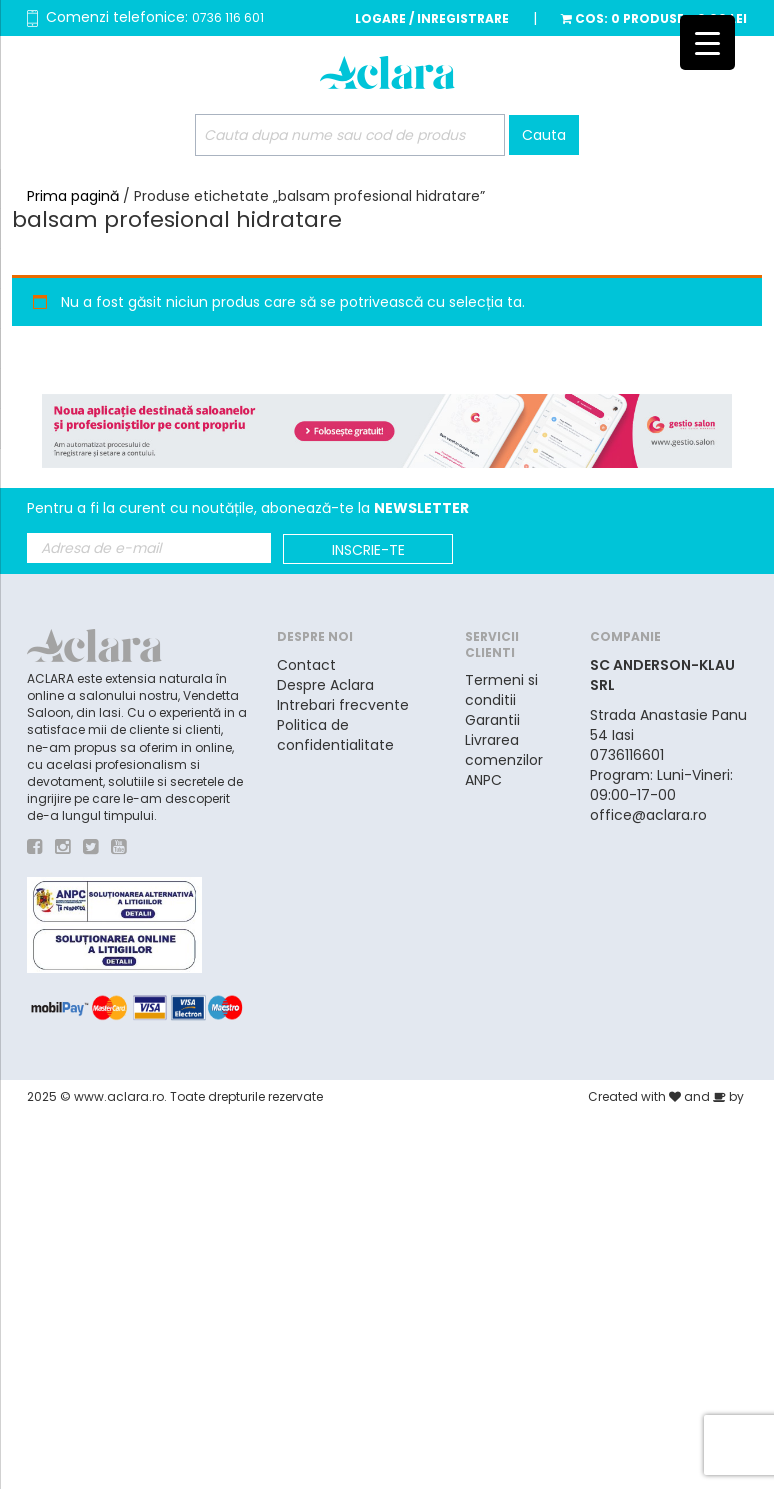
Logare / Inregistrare (432, 18)
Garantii (492, 720)
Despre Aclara (325, 685)
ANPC (483, 780)
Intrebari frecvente (343, 705)
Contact (306, 665)
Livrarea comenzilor (504, 750)
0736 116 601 (228, 17)
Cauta (544, 135)
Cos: (654, 18)
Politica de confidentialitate (335, 735)
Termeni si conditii (501, 690)
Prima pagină (73, 196)
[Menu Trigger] (707, 42)
